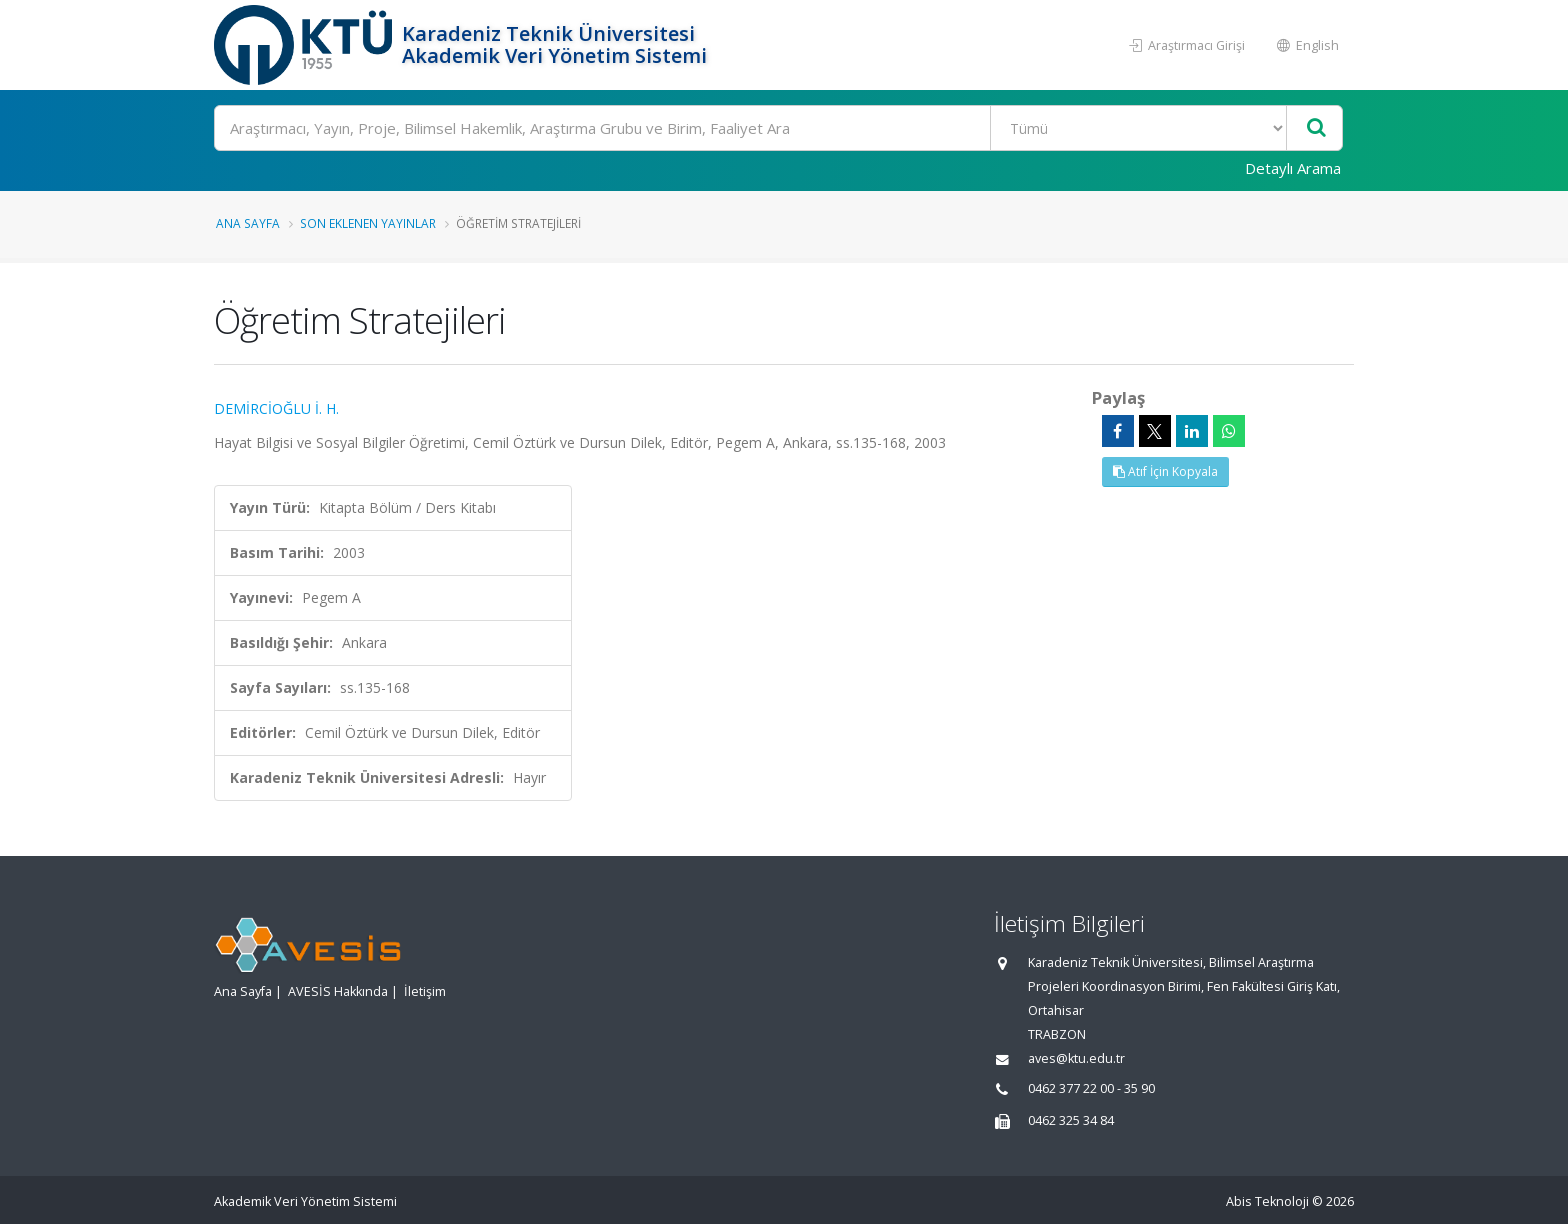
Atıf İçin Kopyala (1165, 471)
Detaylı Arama (1293, 168)
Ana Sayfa (248, 223)
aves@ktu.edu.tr (1076, 1058)
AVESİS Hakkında (338, 991)
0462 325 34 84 (1071, 1120)
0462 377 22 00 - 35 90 (1091, 1088)
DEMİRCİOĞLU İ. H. (276, 408)
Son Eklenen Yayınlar (368, 223)
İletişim (425, 991)
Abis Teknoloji (1267, 1201)
